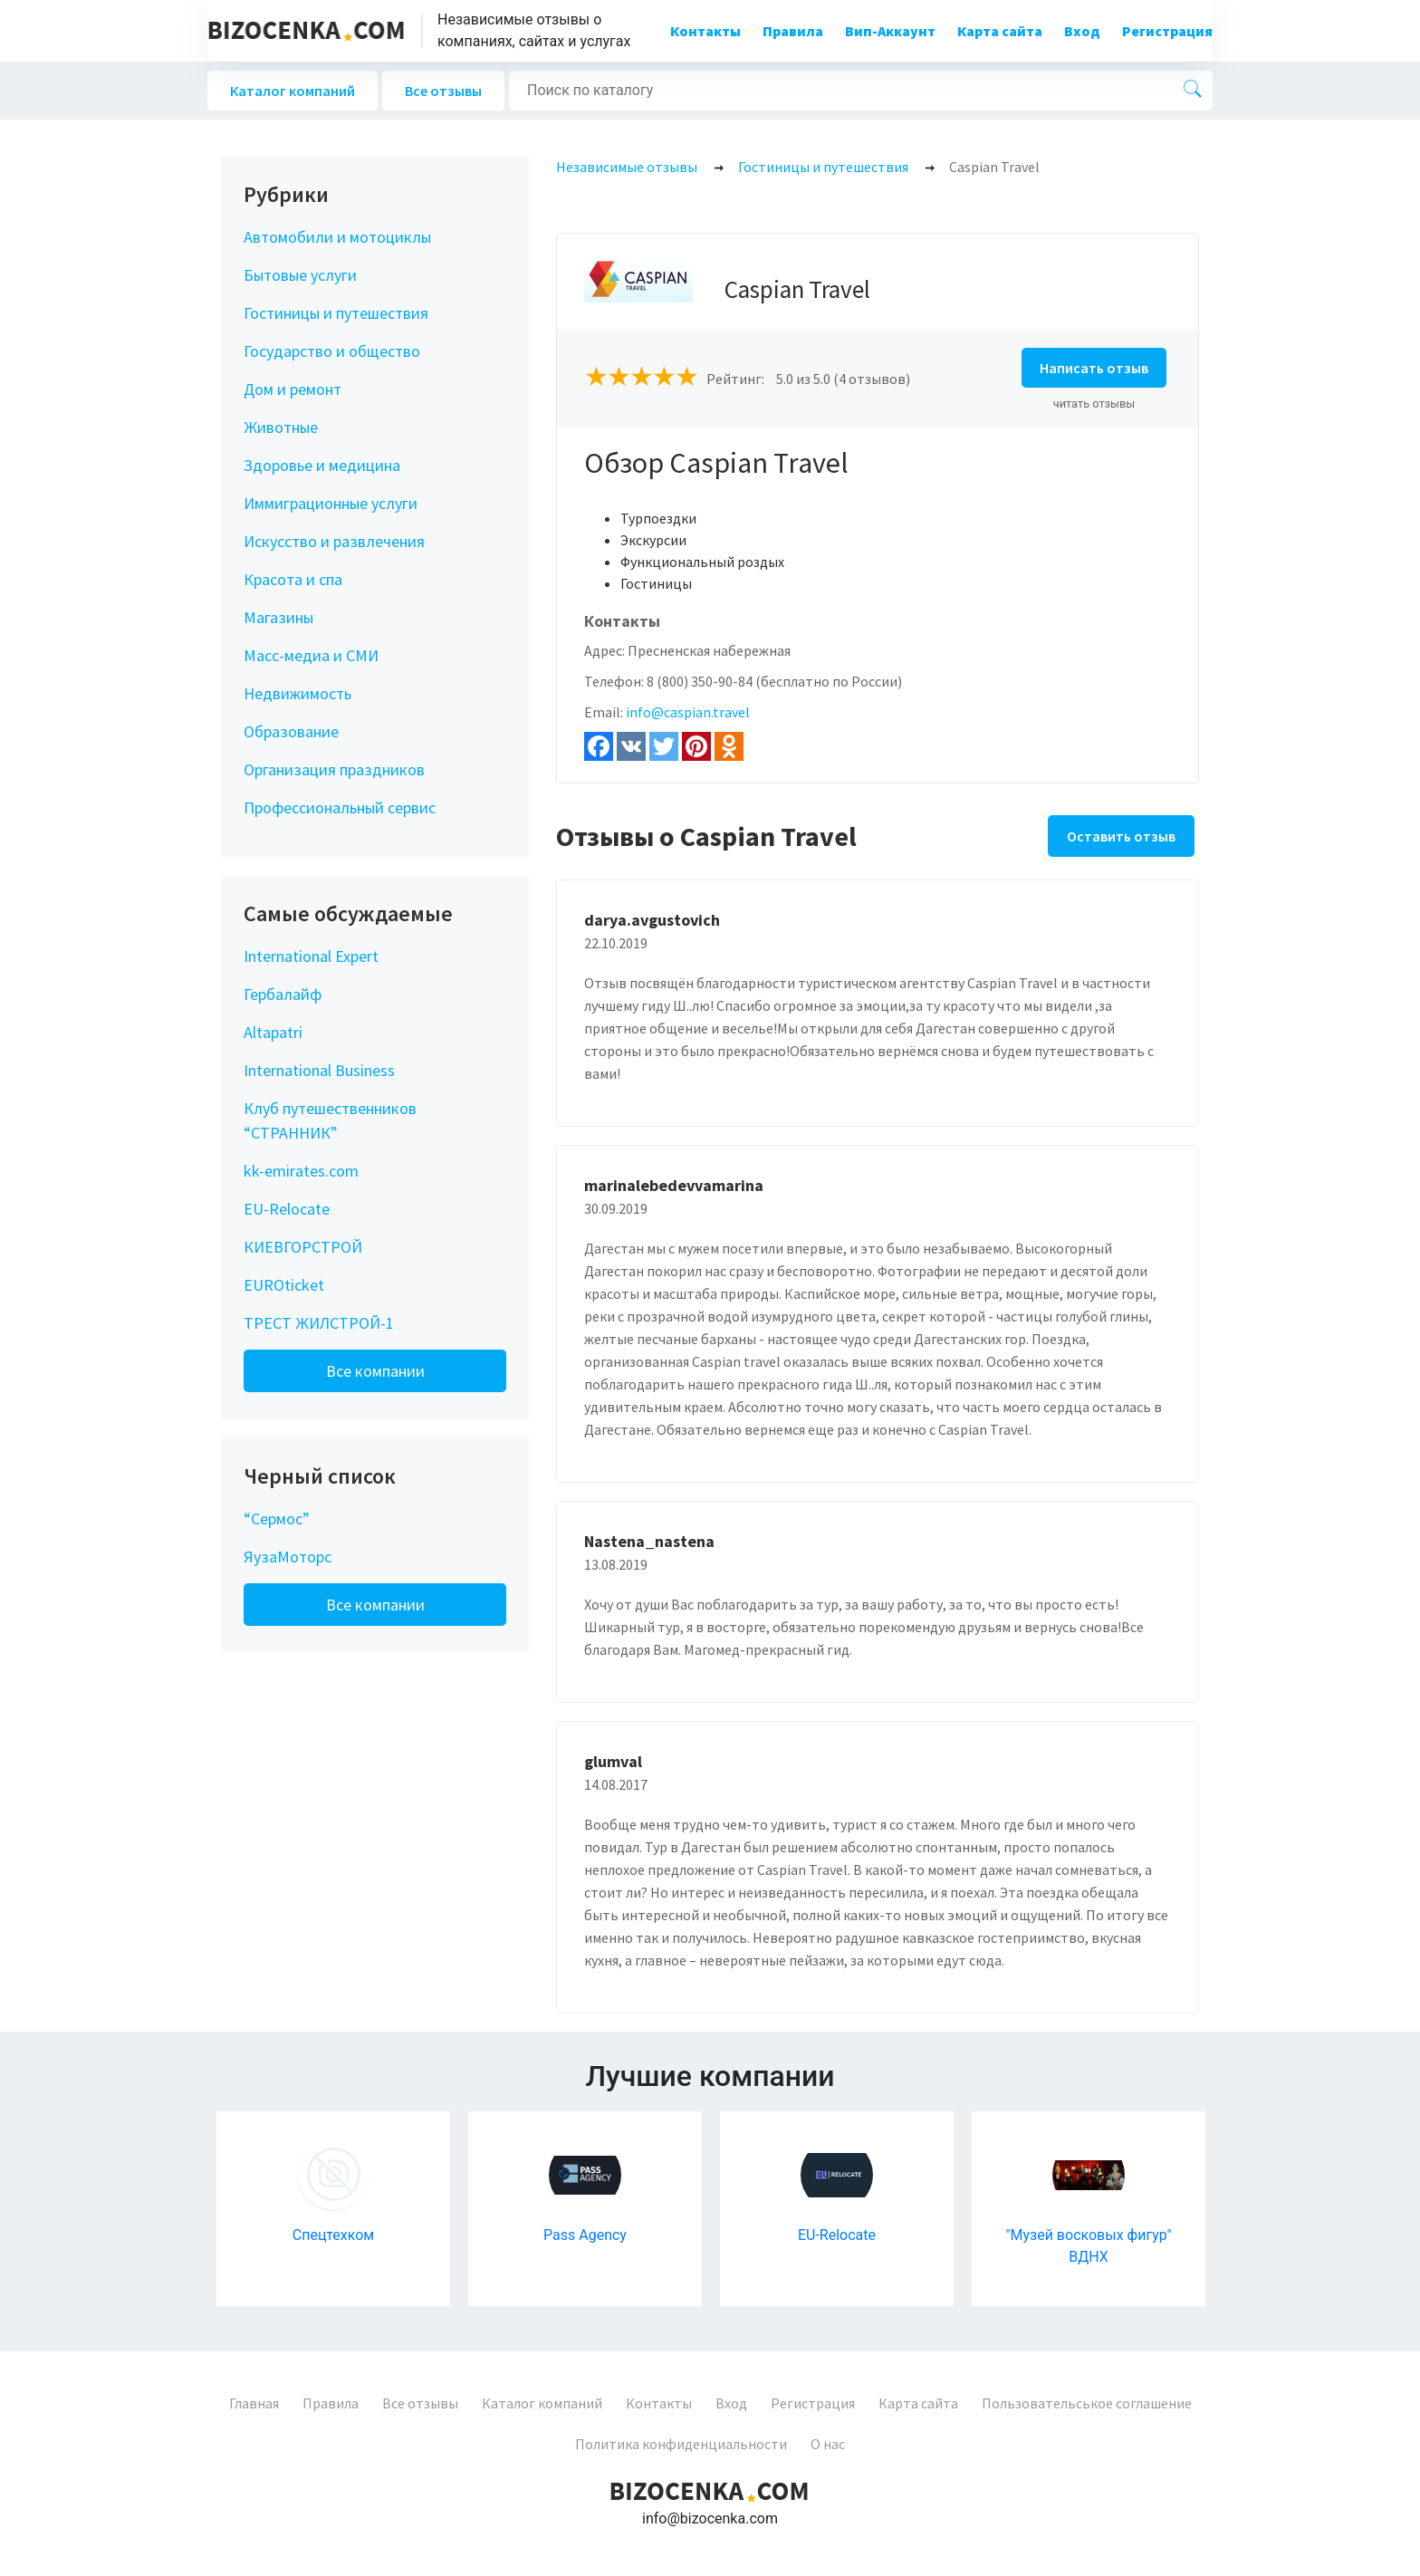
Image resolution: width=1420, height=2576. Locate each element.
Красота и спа (293, 579)
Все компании (375, 1370)
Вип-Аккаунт (890, 31)
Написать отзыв (1094, 368)
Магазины (278, 617)
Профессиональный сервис (340, 807)
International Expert (311, 956)
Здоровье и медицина (322, 465)
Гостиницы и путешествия (336, 313)
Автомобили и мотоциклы (337, 236)
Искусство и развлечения (334, 541)
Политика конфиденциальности (681, 2444)
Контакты (705, 31)
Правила (793, 31)
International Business (319, 1070)
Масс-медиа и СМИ (311, 655)
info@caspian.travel (688, 712)
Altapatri (273, 1032)
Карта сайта (999, 31)
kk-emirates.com (301, 1170)
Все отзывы (443, 91)
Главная (254, 2403)
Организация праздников (334, 769)
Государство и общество (332, 351)
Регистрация (1167, 31)
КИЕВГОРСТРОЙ (303, 1246)
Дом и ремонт (292, 389)
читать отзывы (1094, 403)
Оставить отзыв (1121, 836)
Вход (1082, 31)
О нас (828, 2444)
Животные (281, 427)
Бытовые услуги (300, 274)
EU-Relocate (287, 1208)
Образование (291, 731)
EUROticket (284, 1284)
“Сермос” (277, 1518)
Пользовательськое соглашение (1087, 2403)
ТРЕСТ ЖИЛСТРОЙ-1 (319, 1322)
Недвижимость (297, 693)
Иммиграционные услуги (330, 503)
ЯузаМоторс (287, 1556)
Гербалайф (282, 994)
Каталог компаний (292, 91)
